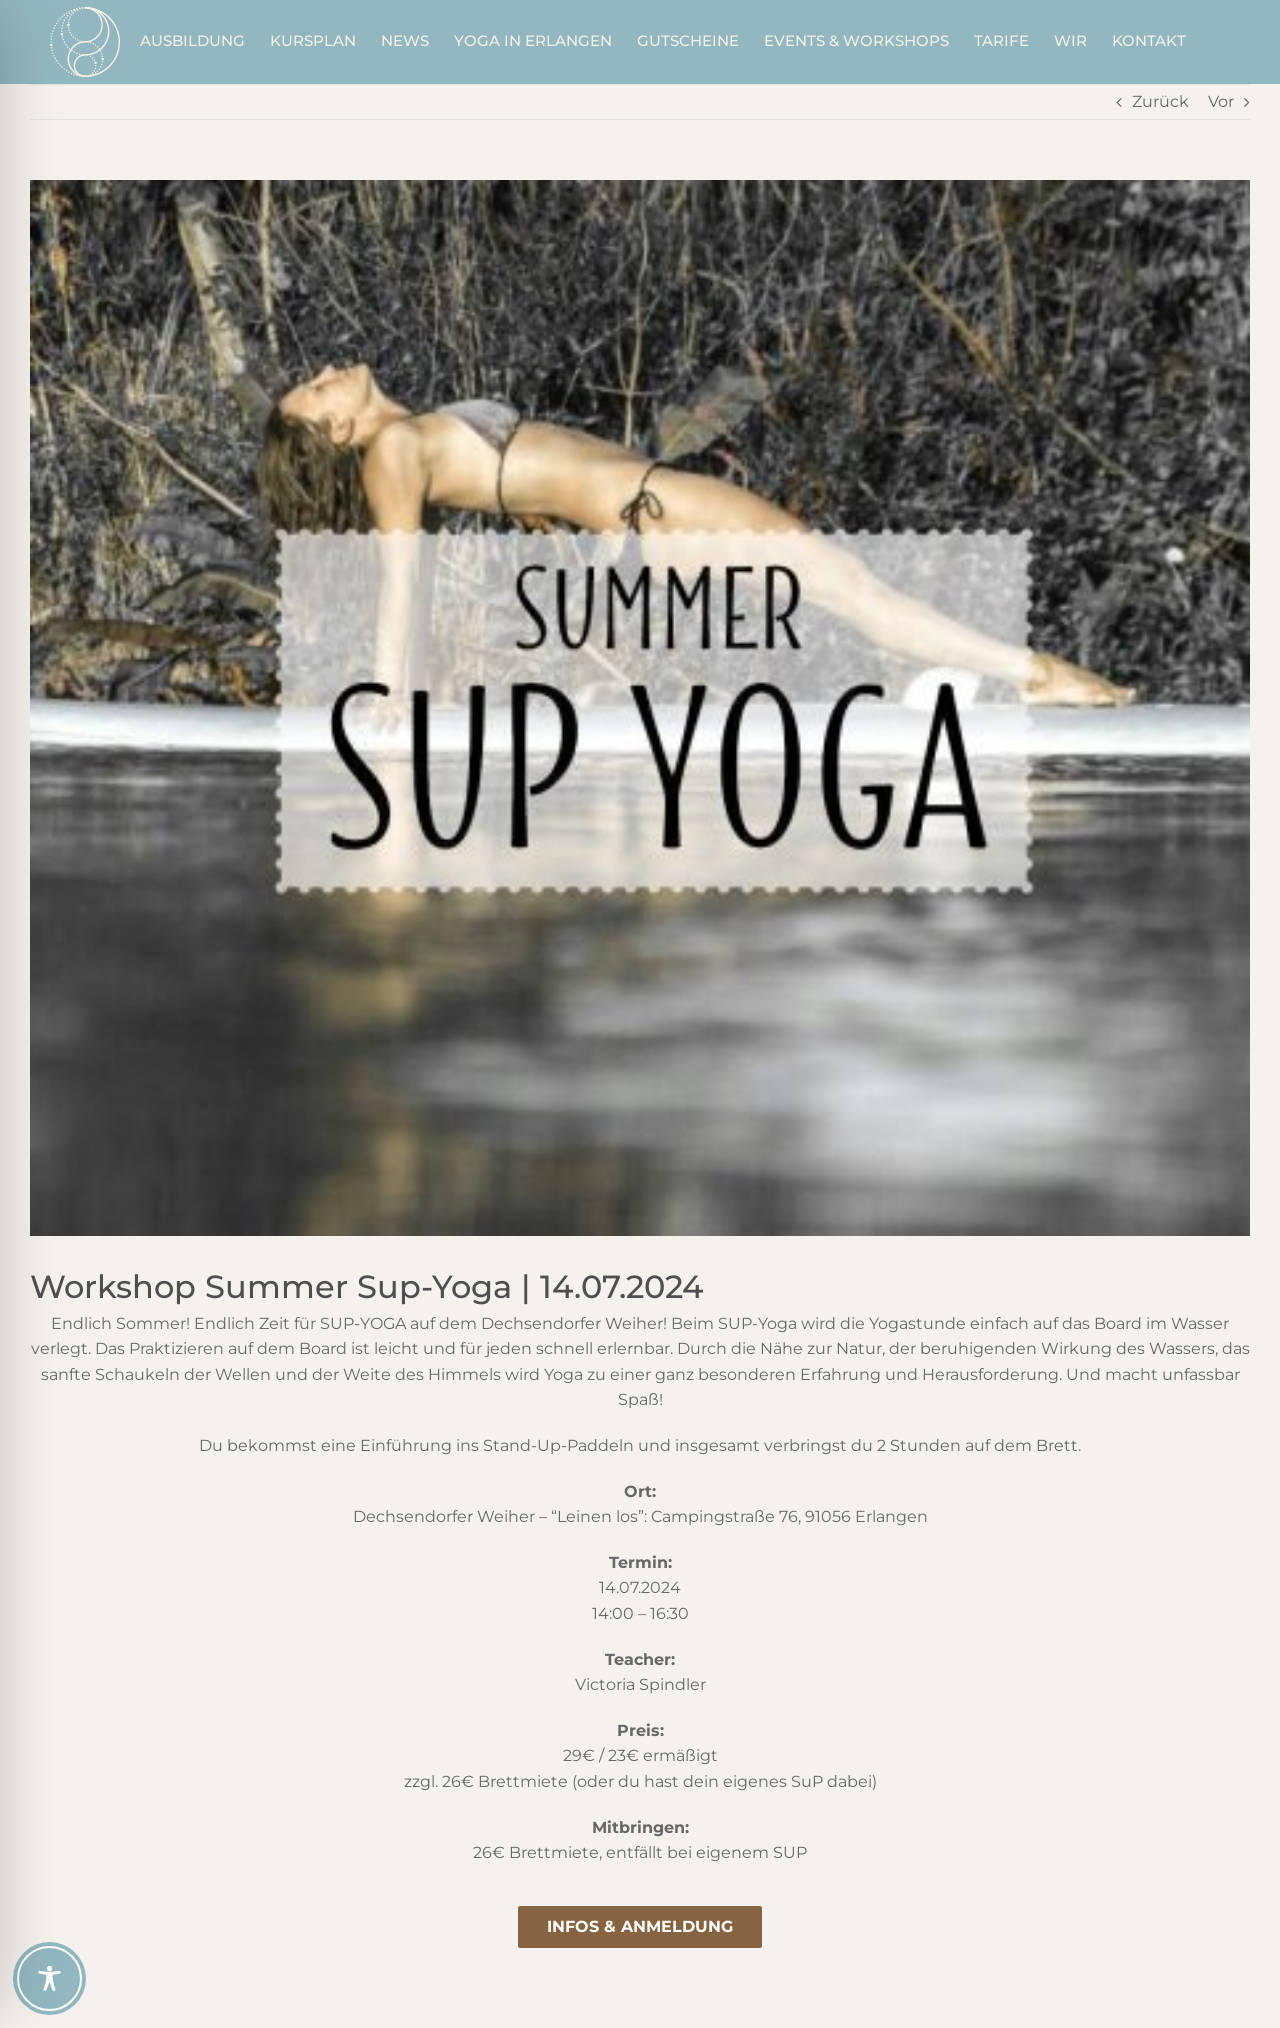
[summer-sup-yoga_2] (640, 708)
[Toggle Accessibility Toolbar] (49, 1978)
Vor (1221, 101)
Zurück (1160, 101)
